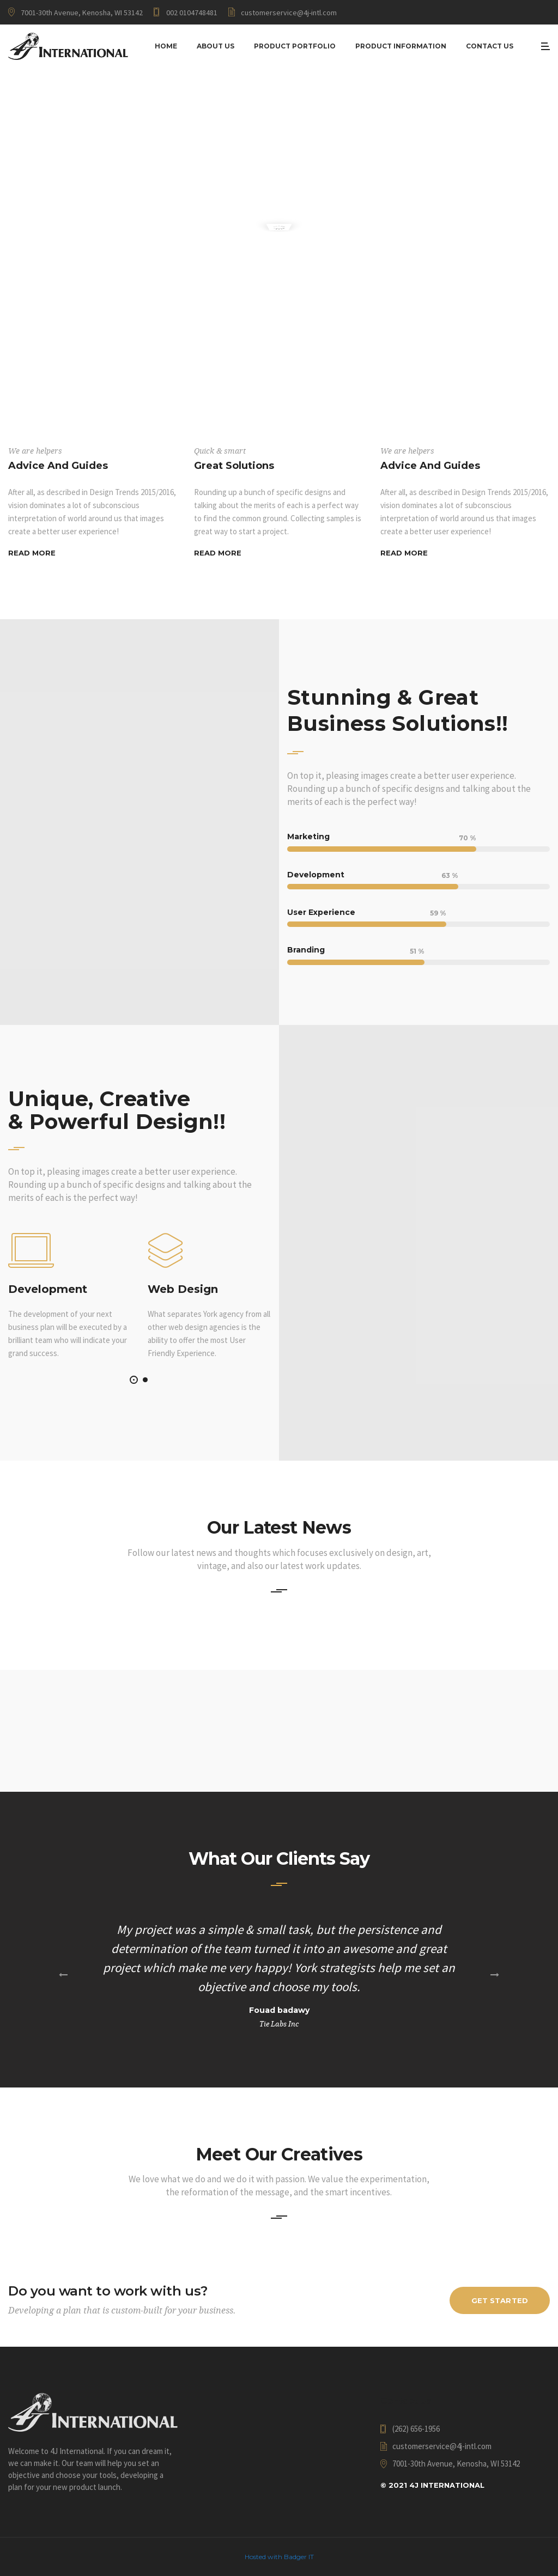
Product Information (400, 46)
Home (166, 46)
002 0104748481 (191, 12)
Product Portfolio (295, 46)
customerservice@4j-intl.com (289, 12)
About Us (215, 46)
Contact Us (489, 46)
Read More (32, 552)
